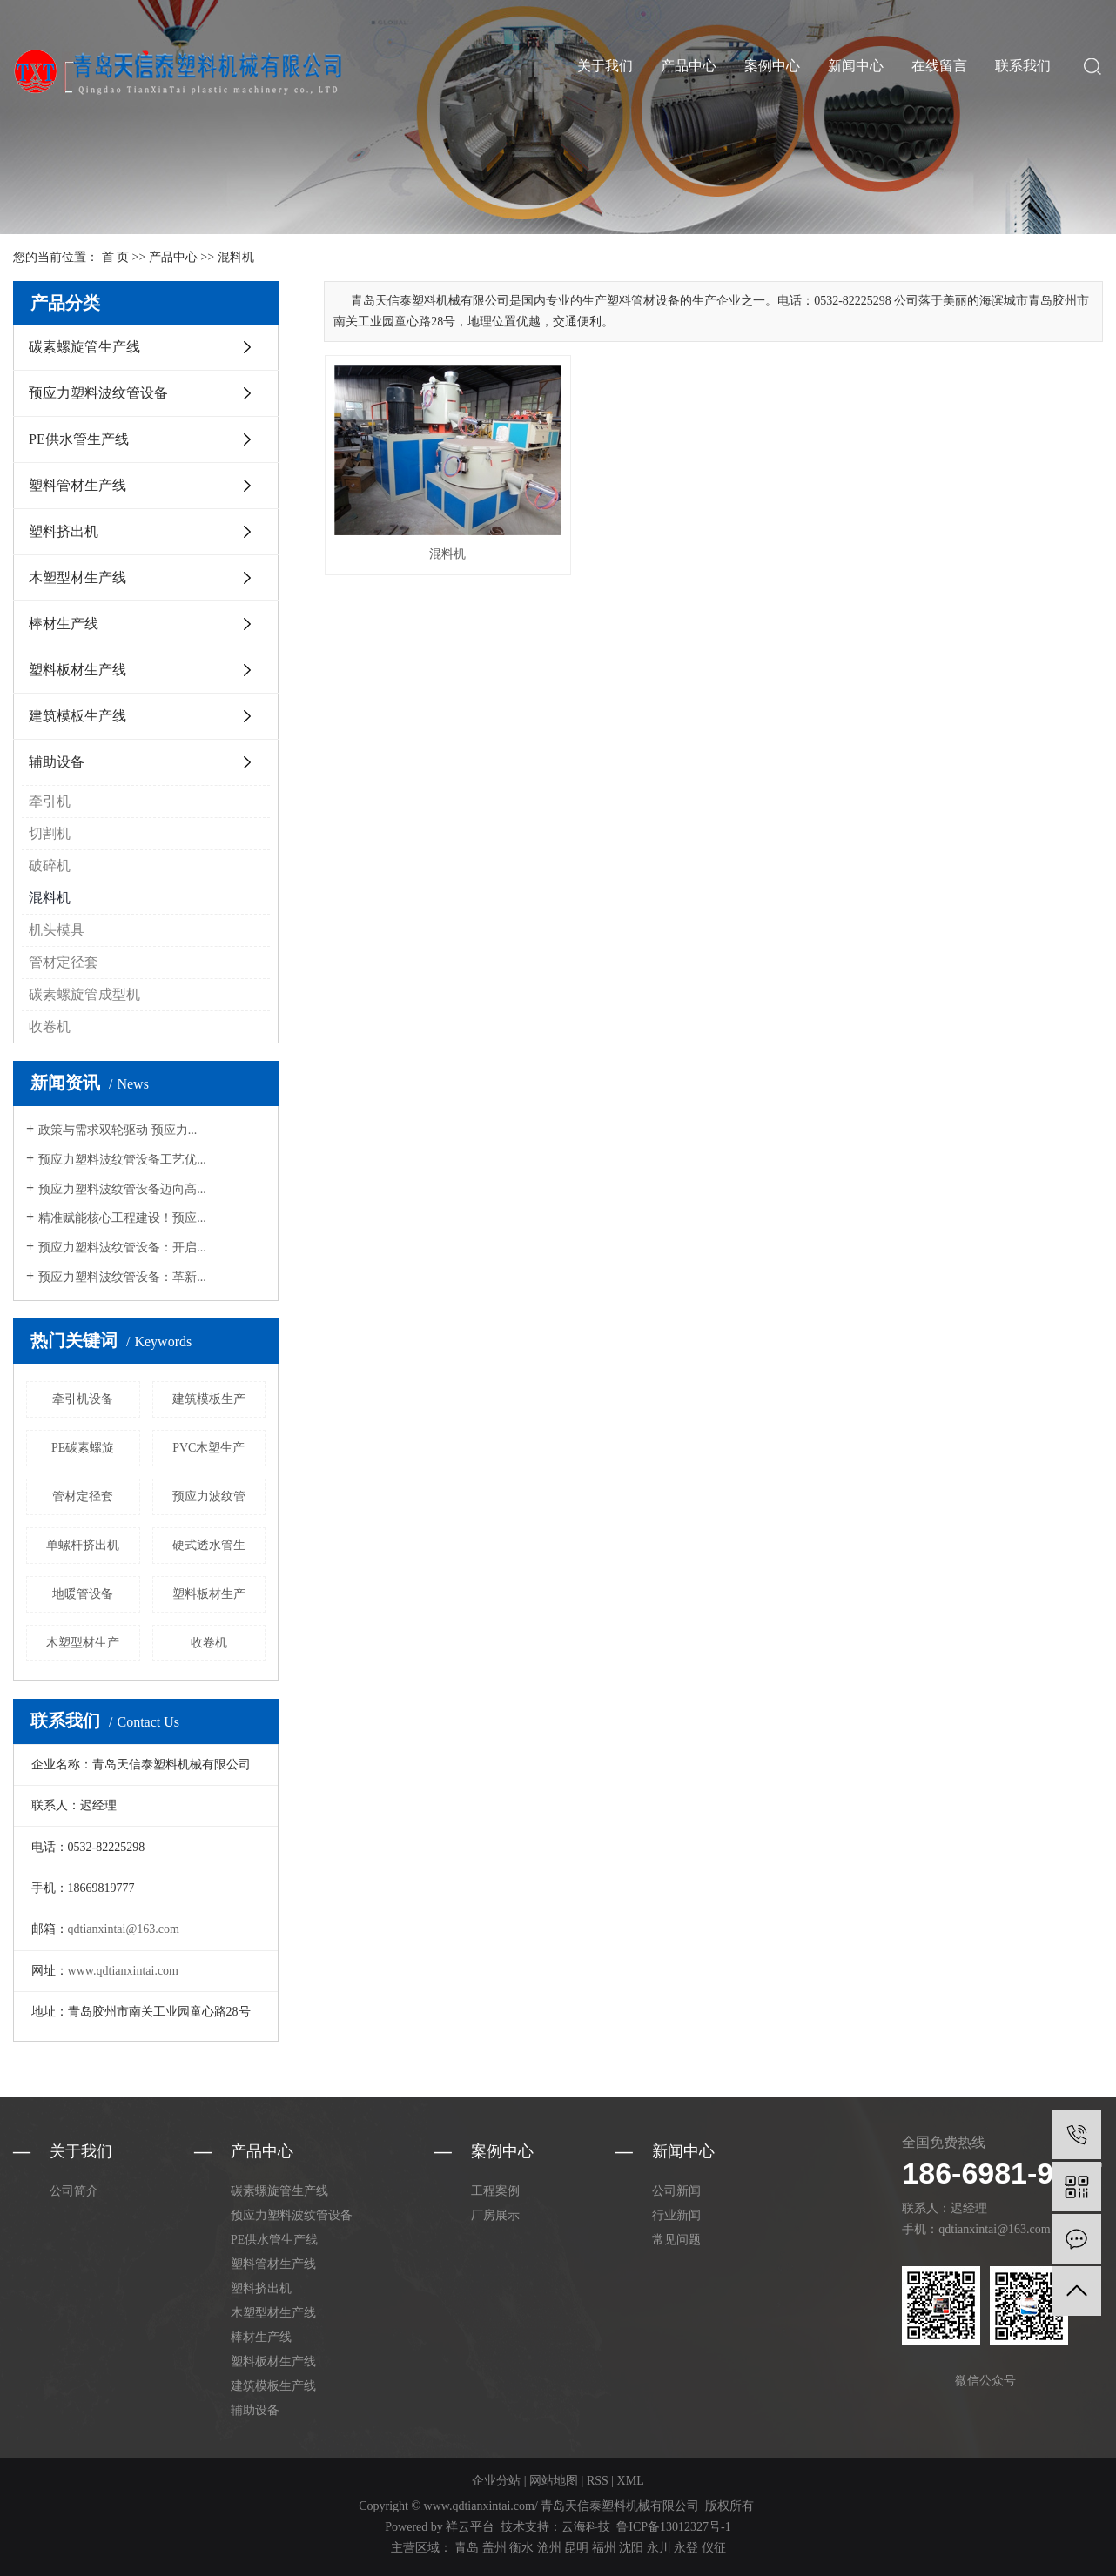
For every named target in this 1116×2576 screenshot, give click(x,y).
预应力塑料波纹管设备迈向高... (122, 1189)
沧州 (549, 2547)
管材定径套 (63, 962)
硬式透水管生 (208, 1545)
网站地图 (553, 2480)
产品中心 (688, 65)
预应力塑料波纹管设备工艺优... (122, 1159)
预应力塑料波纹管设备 (98, 393)
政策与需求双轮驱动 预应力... (117, 1130)
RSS (597, 2480)
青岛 (466, 2547)
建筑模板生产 (208, 1398)
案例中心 (772, 65)
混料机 (236, 257)
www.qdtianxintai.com (123, 1970)
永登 (686, 2547)
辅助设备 (56, 762)
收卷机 (50, 1026)
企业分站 (496, 2480)
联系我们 (1023, 65)
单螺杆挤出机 (82, 1545)
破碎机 (50, 865)
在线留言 (939, 65)
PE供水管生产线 (79, 439)
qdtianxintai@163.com (123, 1928)
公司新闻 (676, 2190)
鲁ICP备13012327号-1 (673, 2526)
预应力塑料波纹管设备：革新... (122, 1277)
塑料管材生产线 (77, 485)
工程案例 (495, 2190)
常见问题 (676, 2239)
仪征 (714, 2547)
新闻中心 (856, 65)
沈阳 (631, 2547)
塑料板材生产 (208, 1593)
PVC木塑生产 (208, 1447)
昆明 (576, 2547)
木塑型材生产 (82, 1642)
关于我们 (605, 65)
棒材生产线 (63, 623)
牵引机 (50, 801)
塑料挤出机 (63, 531)
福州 (604, 2547)
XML (630, 2480)
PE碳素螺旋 (82, 1447)
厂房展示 (495, 2215)
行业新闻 (676, 2215)
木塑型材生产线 (77, 577)
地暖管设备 (82, 1593)
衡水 (521, 2547)
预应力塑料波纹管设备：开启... (122, 1247)
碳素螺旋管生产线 (84, 346)
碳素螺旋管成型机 (84, 994)
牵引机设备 (82, 1398)
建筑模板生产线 (77, 715)
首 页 (116, 257)
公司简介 (74, 2190)
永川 (659, 2547)
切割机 (50, 833)
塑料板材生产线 (77, 669)
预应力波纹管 (208, 1496)
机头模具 (56, 929)
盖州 (494, 2547)
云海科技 (585, 2526)
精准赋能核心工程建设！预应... (122, 1217)
